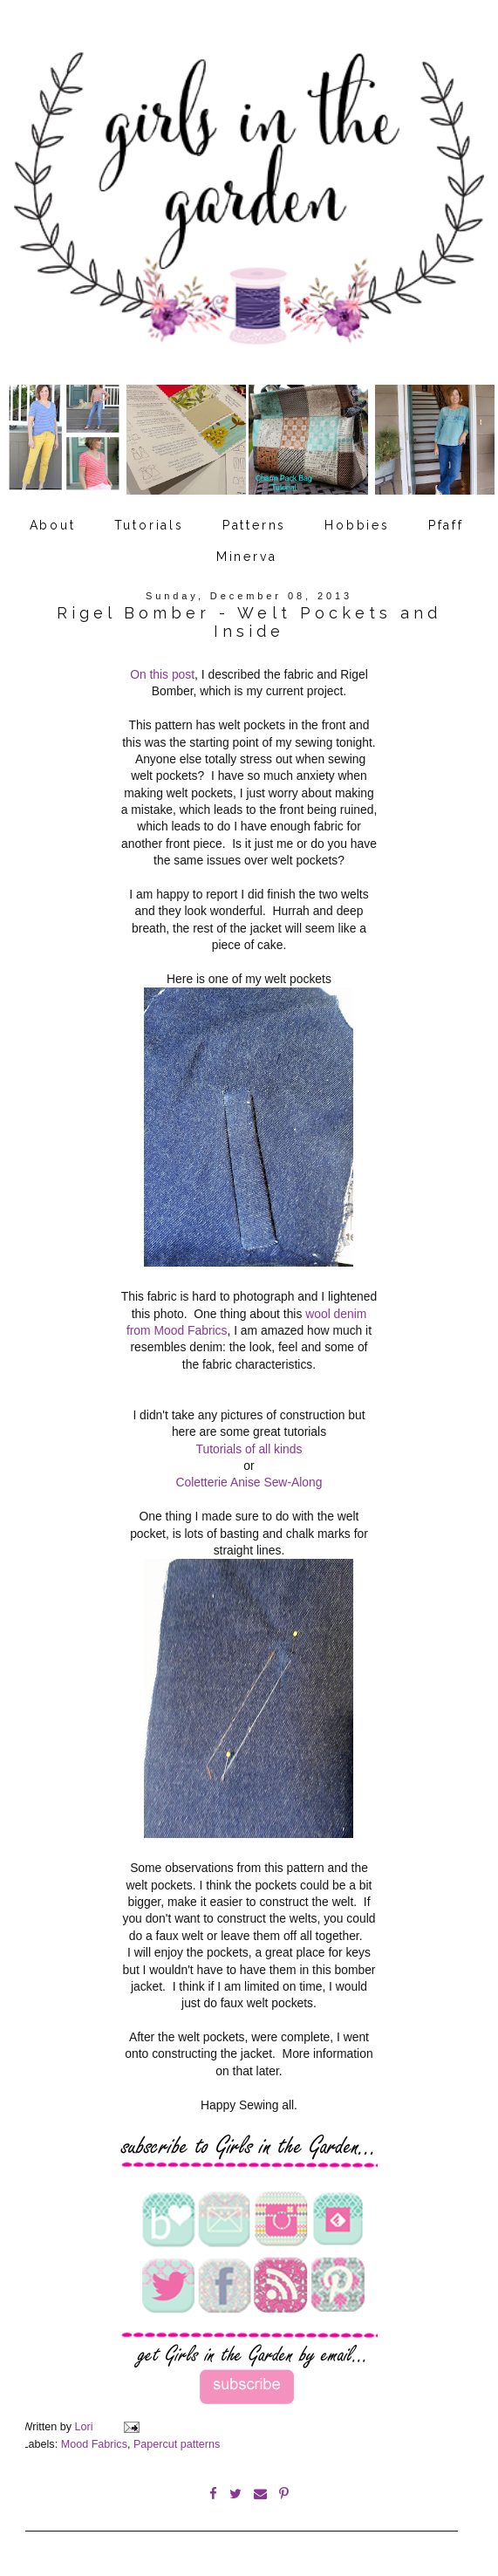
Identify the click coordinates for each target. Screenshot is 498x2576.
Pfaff (446, 525)
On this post (162, 674)
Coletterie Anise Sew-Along (249, 1482)
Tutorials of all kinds (249, 1449)
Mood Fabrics (94, 2444)
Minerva (246, 557)
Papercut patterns (176, 2444)
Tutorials (149, 525)
